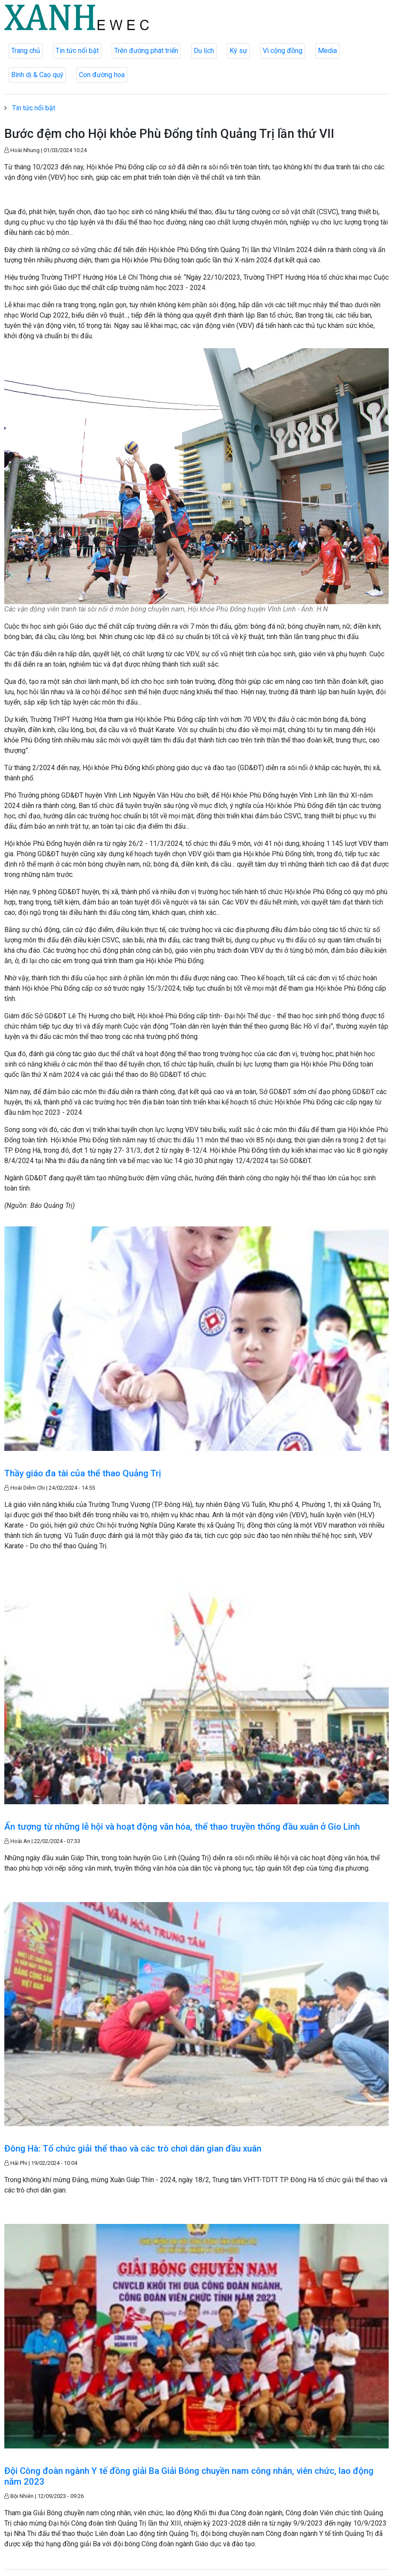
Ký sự (238, 51)
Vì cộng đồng (282, 51)
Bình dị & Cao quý (37, 75)
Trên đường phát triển (146, 51)
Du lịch (204, 51)
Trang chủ (25, 51)
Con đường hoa (102, 75)
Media (327, 51)
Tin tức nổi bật (77, 51)
